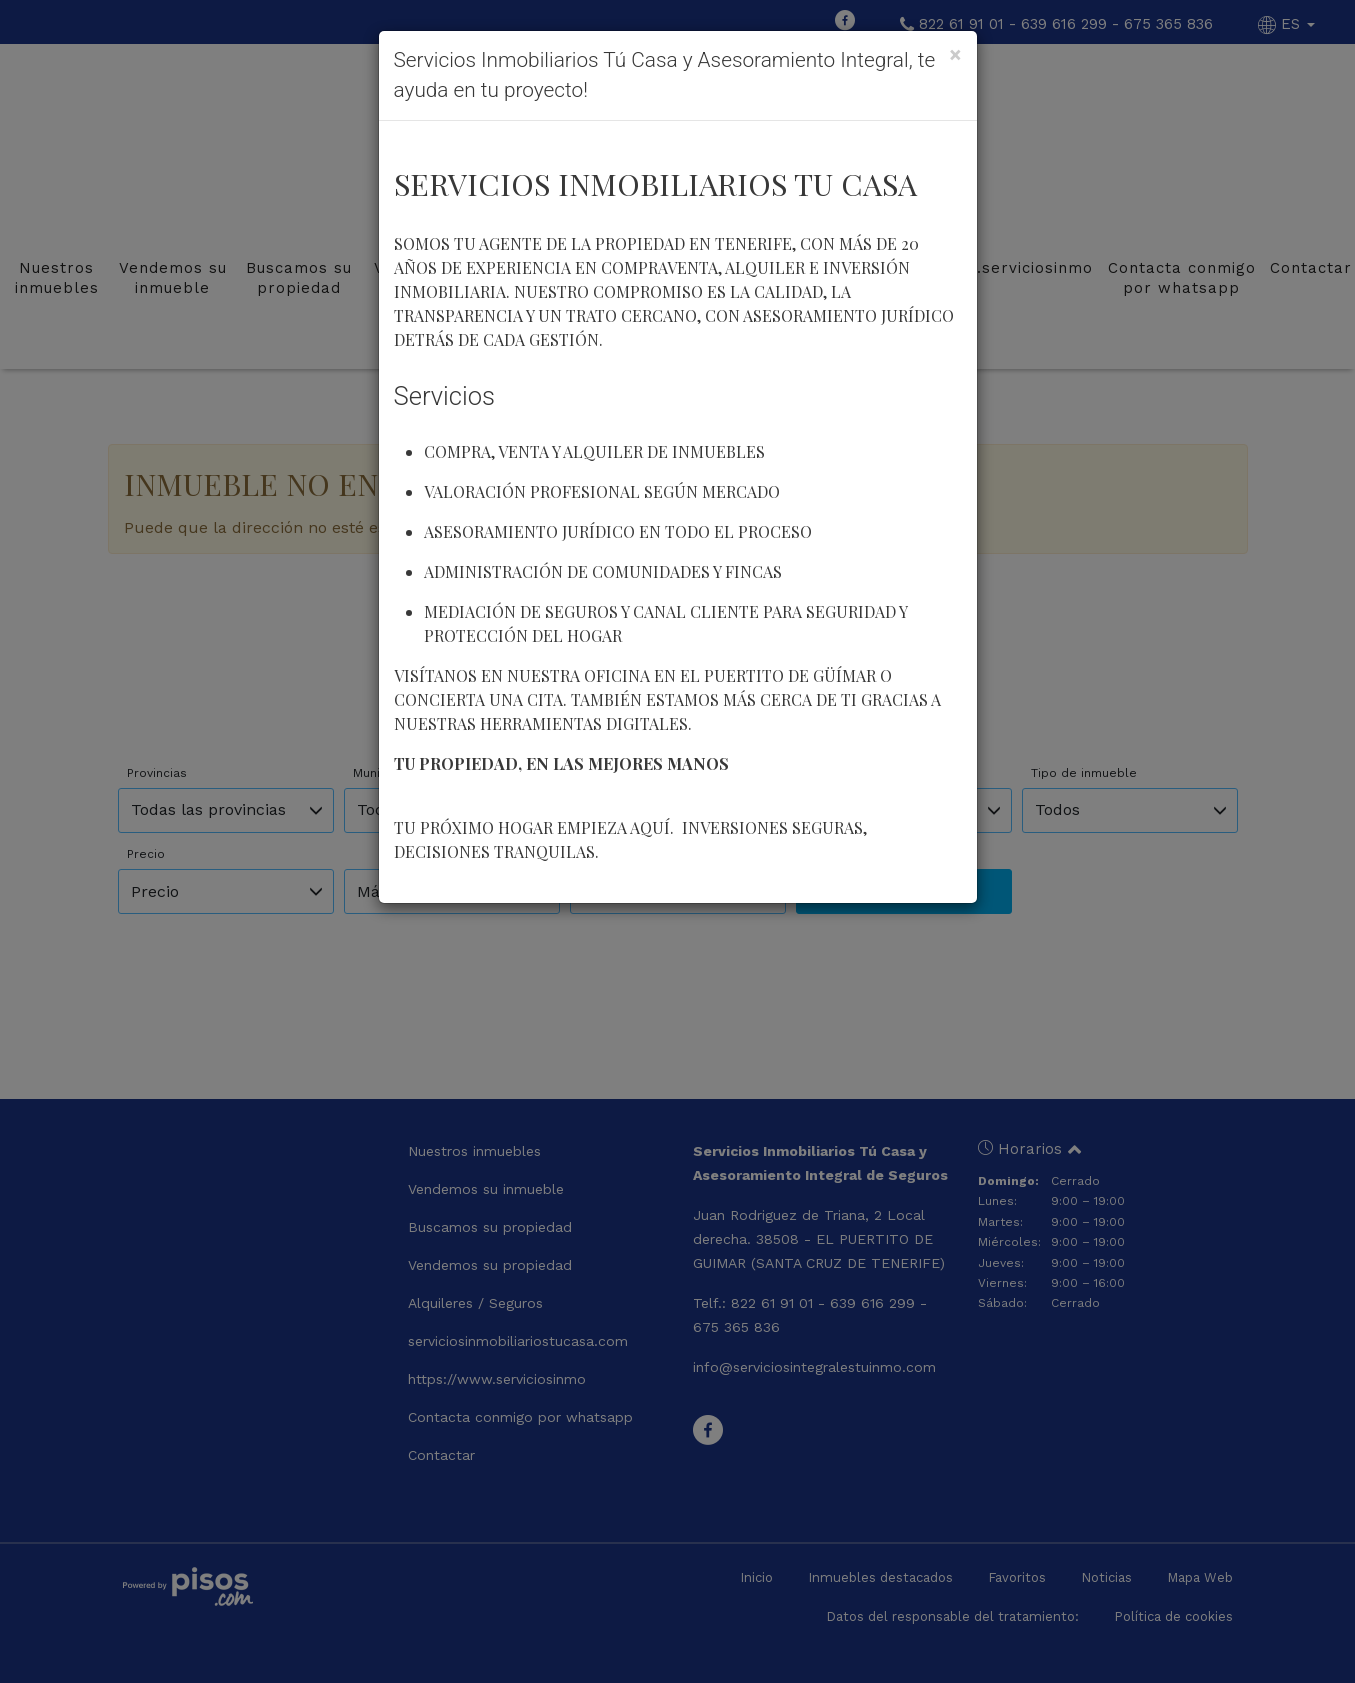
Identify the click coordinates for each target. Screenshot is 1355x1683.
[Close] (955, 54)
